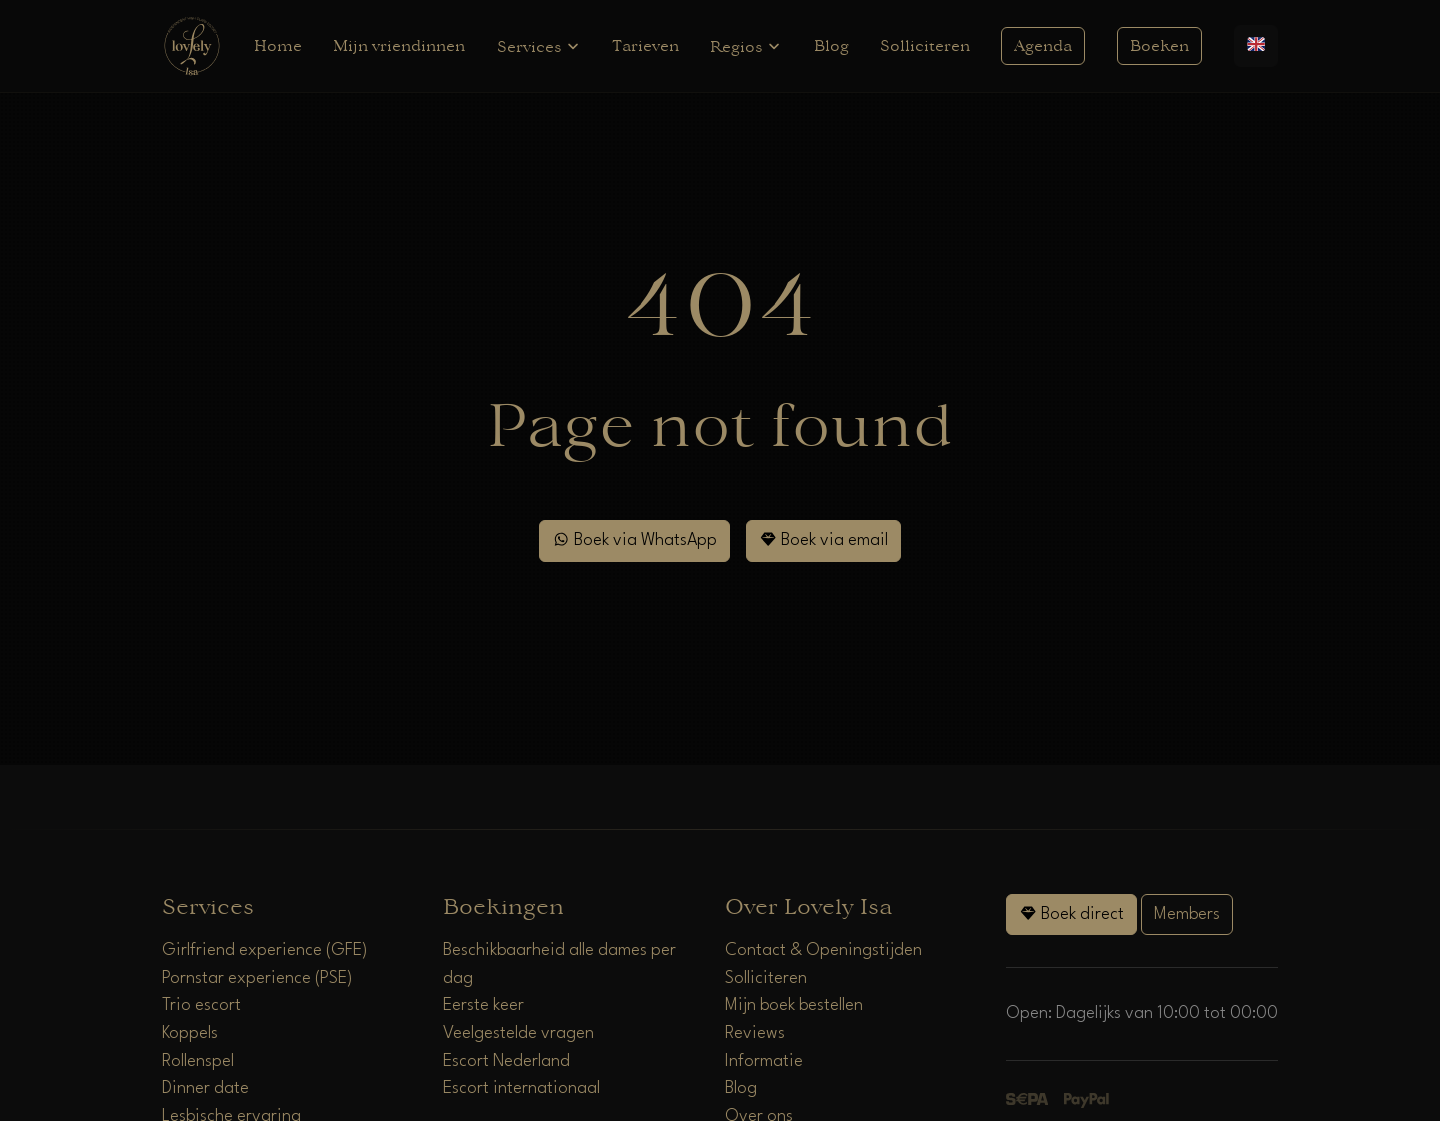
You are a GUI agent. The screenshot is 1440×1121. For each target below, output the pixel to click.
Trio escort (201, 1005)
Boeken (1159, 46)
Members (1187, 914)
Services (539, 46)
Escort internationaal (521, 1088)
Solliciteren (925, 46)
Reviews (755, 1033)
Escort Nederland (506, 1061)
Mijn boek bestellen (794, 1005)
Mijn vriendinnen (399, 46)
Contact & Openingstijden (823, 950)
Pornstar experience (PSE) (257, 978)
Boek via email (823, 539)
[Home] (192, 45)
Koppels (190, 1033)
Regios (746, 46)
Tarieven (645, 46)
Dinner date (205, 1088)
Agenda (1043, 46)
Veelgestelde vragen (518, 1033)
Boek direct (1071, 913)
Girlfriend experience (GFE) (265, 950)
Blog (831, 46)
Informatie (764, 1061)
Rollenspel (198, 1061)
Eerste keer (483, 1005)
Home (278, 46)
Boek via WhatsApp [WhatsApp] (634, 539)
